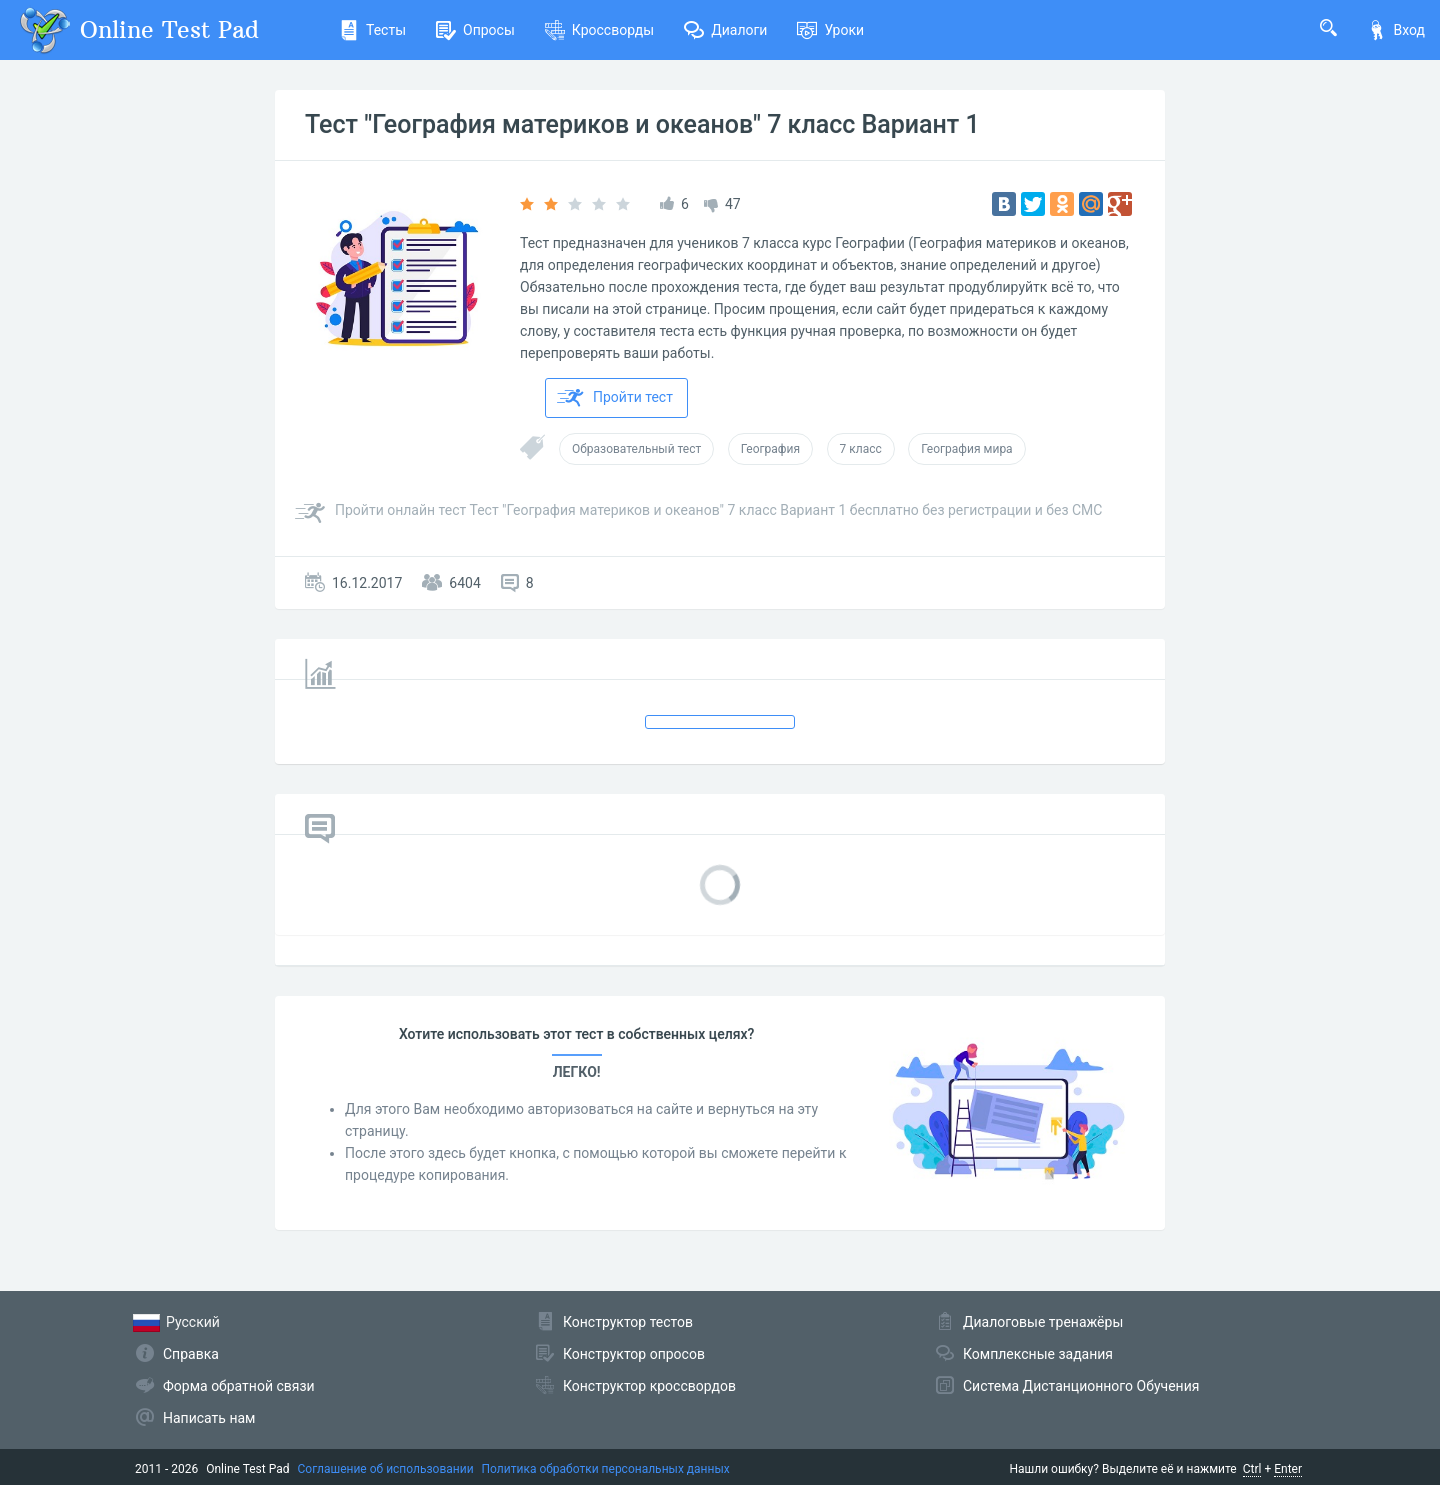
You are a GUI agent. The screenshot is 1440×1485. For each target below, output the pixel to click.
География (770, 449)
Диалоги (725, 30)
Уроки (830, 30)
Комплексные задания (1038, 1354)
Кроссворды (599, 30)
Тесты (372, 30)
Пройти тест (615, 398)
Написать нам (209, 1418)
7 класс (861, 449)
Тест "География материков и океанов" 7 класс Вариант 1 (642, 124)
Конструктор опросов (634, 1354)
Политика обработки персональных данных (606, 1469)
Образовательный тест (636, 449)
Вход (1396, 30)
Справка (191, 1354)
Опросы (475, 30)
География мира (966, 449)
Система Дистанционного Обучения (1081, 1386)
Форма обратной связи (239, 1386)
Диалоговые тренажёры (1043, 1322)
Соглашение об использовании (386, 1469)
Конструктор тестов (628, 1322)
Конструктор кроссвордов (649, 1386)
